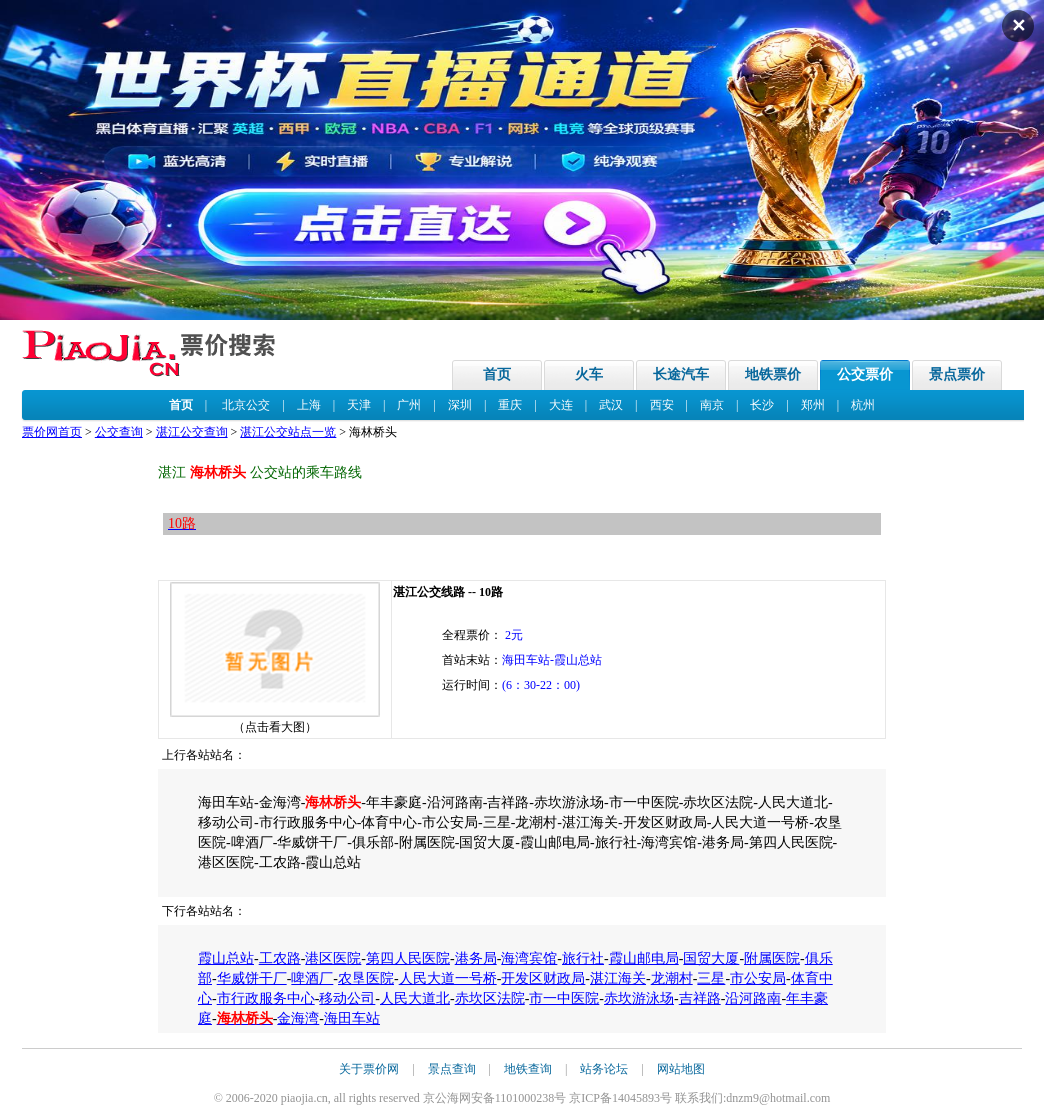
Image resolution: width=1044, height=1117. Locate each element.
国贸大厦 (711, 958)
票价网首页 (52, 432)
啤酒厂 (312, 978)
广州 (409, 405)
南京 (712, 405)
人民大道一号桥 (448, 978)
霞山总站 (226, 958)
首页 (497, 374)
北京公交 (246, 405)
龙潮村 (672, 978)
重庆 (510, 405)
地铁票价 (773, 374)
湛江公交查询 (192, 432)
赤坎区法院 (490, 998)
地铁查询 (528, 1069)
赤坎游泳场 (639, 998)
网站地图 (681, 1069)
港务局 (476, 958)
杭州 (863, 405)
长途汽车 (681, 374)
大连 (561, 405)
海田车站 (352, 1018)
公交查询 (119, 432)
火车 (589, 374)
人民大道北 (415, 998)
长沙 (762, 405)
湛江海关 (618, 978)
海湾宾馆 (529, 958)
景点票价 (957, 374)
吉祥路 (700, 998)
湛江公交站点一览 (288, 432)
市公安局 (758, 978)
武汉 (611, 405)
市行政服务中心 (266, 998)
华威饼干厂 (252, 978)
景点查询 (452, 1069)
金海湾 (298, 1018)
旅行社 (583, 958)
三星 (711, 978)
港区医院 (333, 958)
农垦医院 (366, 978)
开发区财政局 (543, 978)
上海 (309, 405)
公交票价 (865, 374)
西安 (662, 405)
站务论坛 (604, 1069)
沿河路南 (753, 998)
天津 (359, 405)
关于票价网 (369, 1069)
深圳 (460, 405)
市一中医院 (564, 998)
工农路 (280, 958)
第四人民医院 (408, 958)
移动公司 (347, 998)
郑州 (813, 405)
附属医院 (772, 958)
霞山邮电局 (644, 958)
